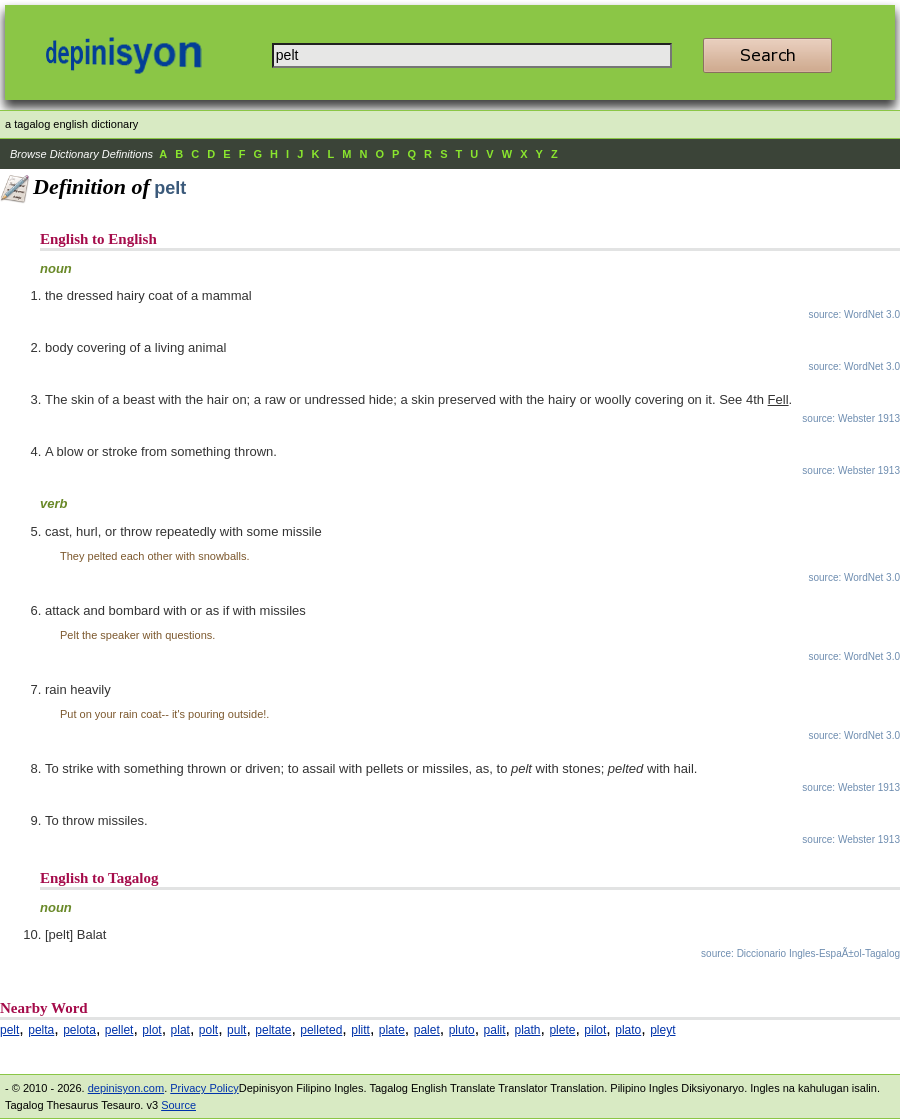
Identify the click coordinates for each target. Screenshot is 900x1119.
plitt (360, 1030)
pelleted (321, 1030)
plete (562, 1030)
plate (392, 1030)
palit (495, 1030)
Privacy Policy (204, 1088)
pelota (79, 1030)
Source (178, 1105)
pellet (119, 1030)
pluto (462, 1030)
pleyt (662, 1030)
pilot (595, 1030)
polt (208, 1030)
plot (151, 1030)
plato (628, 1030)
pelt (9, 1030)
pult (236, 1030)
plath (527, 1030)
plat (180, 1030)
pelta (41, 1030)
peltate (273, 1030)
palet (427, 1030)
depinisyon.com (126, 1088)
